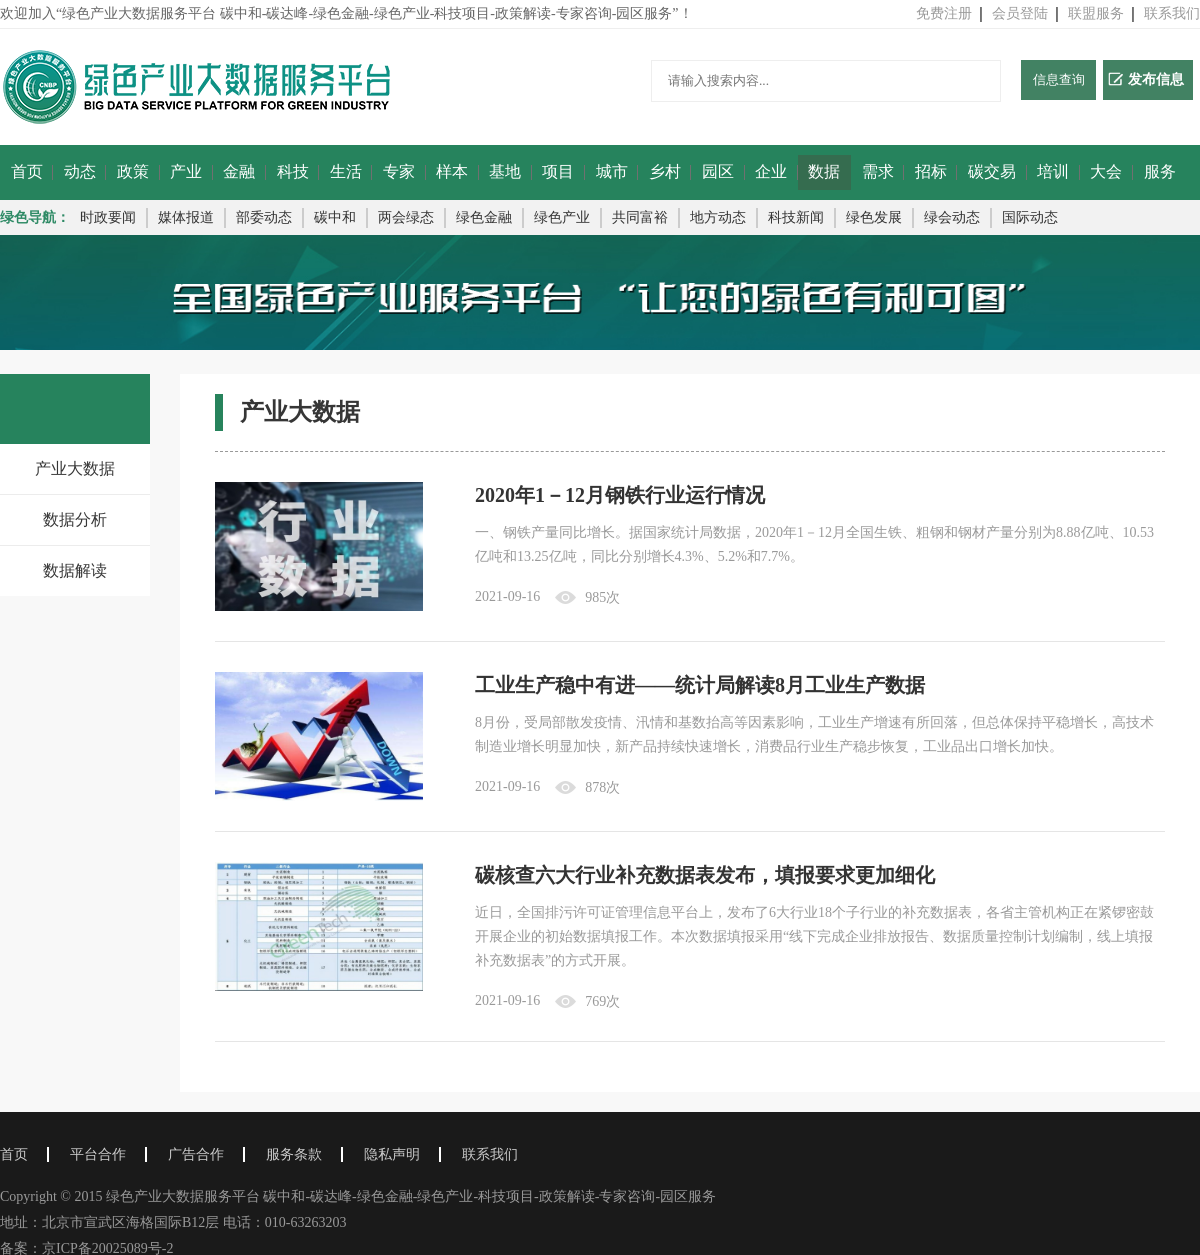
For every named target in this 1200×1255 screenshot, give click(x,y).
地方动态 (718, 217)
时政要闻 (108, 217)
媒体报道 (186, 217)
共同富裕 (640, 217)
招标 (931, 171)
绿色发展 (874, 217)
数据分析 (75, 519)
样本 (452, 171)
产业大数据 (75, 468)
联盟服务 (1096, 13)
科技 (293, 171)
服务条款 (294, 1154)
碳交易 (992, 171)
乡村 (665, 171)
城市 (612, 171)
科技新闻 (796, 217)
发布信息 (1146, 79)
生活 (346, 171)
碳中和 (335, 217)
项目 (558, 171)
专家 (399, 171)
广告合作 (196, 1154)
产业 (186, 171)
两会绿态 (406, 217)
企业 (771, 171)
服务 (1160, 171)
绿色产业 (562, 217)
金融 (239, 171)
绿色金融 (484, 217)
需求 (878, 171)
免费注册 (944, 13)
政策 (133, 171)
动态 (80, 171)
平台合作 (98, 1154)
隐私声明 (392, 1154)
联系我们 (1172, 13)
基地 (505, 171)
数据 (824, 171)
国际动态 (1030, 217)
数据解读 (75, 570)
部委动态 (264, 217)
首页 (27, 171)
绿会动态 (952, 217)
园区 (718, 171)
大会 (1106, 171)
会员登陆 (1020, 13)
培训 (1053, 171)
